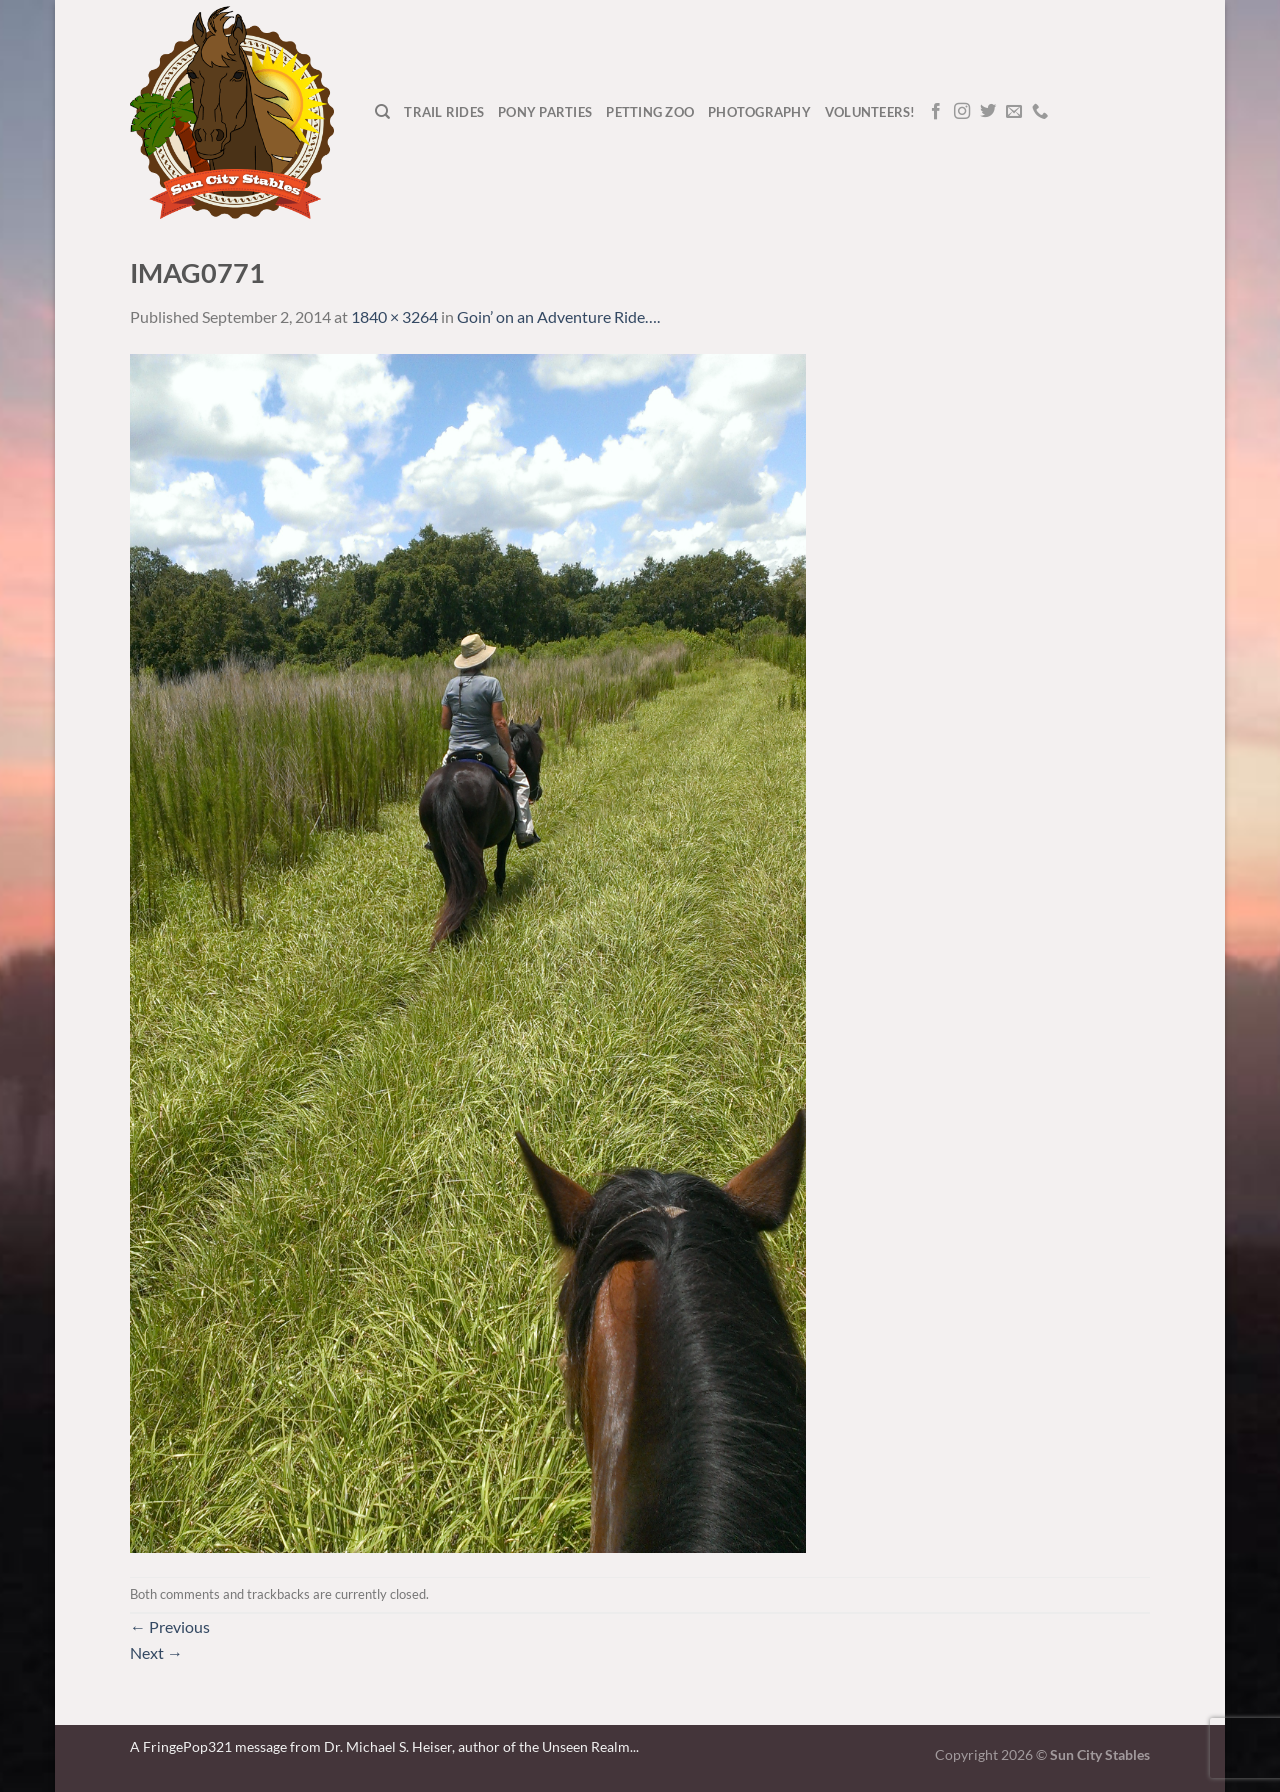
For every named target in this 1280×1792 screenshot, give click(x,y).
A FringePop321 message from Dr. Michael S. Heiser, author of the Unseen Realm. (381, 1746)
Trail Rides (444, 112)
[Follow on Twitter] (988, 112)
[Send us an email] (1014, 112)
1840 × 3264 (394, 316)
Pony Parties (545, 112)
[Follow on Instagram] (962, 112)
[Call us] (1040, 112)
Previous (170, 1626)
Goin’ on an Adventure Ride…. (558, 316)
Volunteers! (870, 112)
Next (156, 1652)
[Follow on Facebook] (936, 112)
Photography (759, 112)
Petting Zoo (650, 112)
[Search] (382, 112)
